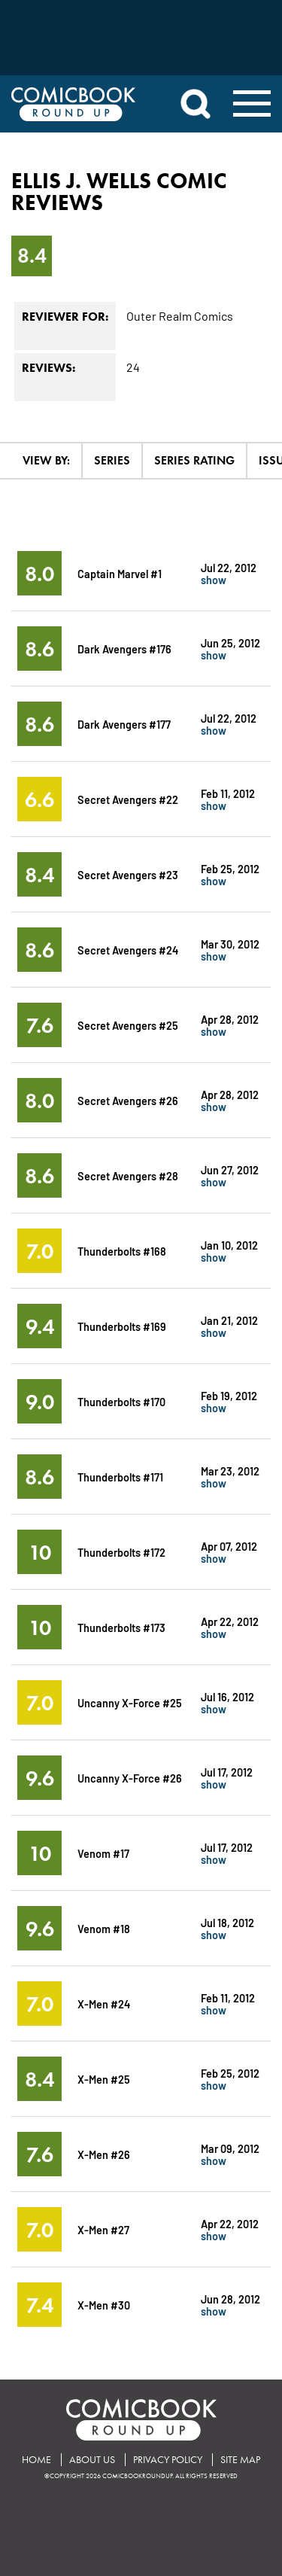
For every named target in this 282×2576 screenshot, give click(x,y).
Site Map (240, 2459)
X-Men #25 (103, 2079)
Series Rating (194, 460)
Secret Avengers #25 (127, 1025)
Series (112, 460)
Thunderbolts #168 (121, 1251)
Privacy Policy (167, 2459)
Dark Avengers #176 (124, 648)
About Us (92, 2459)
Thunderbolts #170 (121, 1401)
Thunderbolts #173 (121, 1627)
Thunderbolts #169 (121, 1326)
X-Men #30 (103, 2304)
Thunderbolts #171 (120, 1476)
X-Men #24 (103, 2003)
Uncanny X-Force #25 (129, 1702)
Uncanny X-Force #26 (129, 1778)
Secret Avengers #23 (127, 874)
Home (36, 2459)
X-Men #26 (103, 2154)
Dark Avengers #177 (124, 724)
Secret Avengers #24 (127, 949)
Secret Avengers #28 (127, 1175)
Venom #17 (103, 1853)
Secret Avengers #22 (127, 799)
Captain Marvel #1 (119, 573)
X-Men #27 (103, 2229)
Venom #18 (103, 1928)
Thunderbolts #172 (121, 1552)
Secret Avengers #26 (127, 1100)
